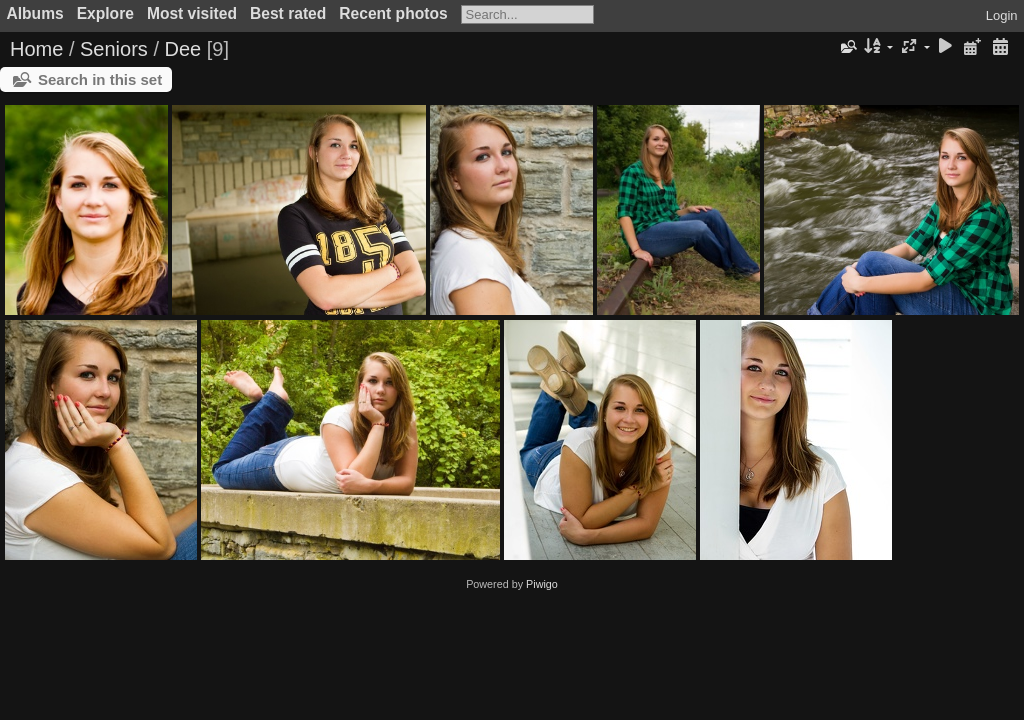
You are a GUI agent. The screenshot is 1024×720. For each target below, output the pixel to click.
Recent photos (393, 13)
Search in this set (100, 79)
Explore (105, 13)
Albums (35, 13)
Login (1002, 15)
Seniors (114, 49)
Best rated (288, 13)
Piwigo (542, 584)
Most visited (192, 13)
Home (36, 49)
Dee (183, 49)
